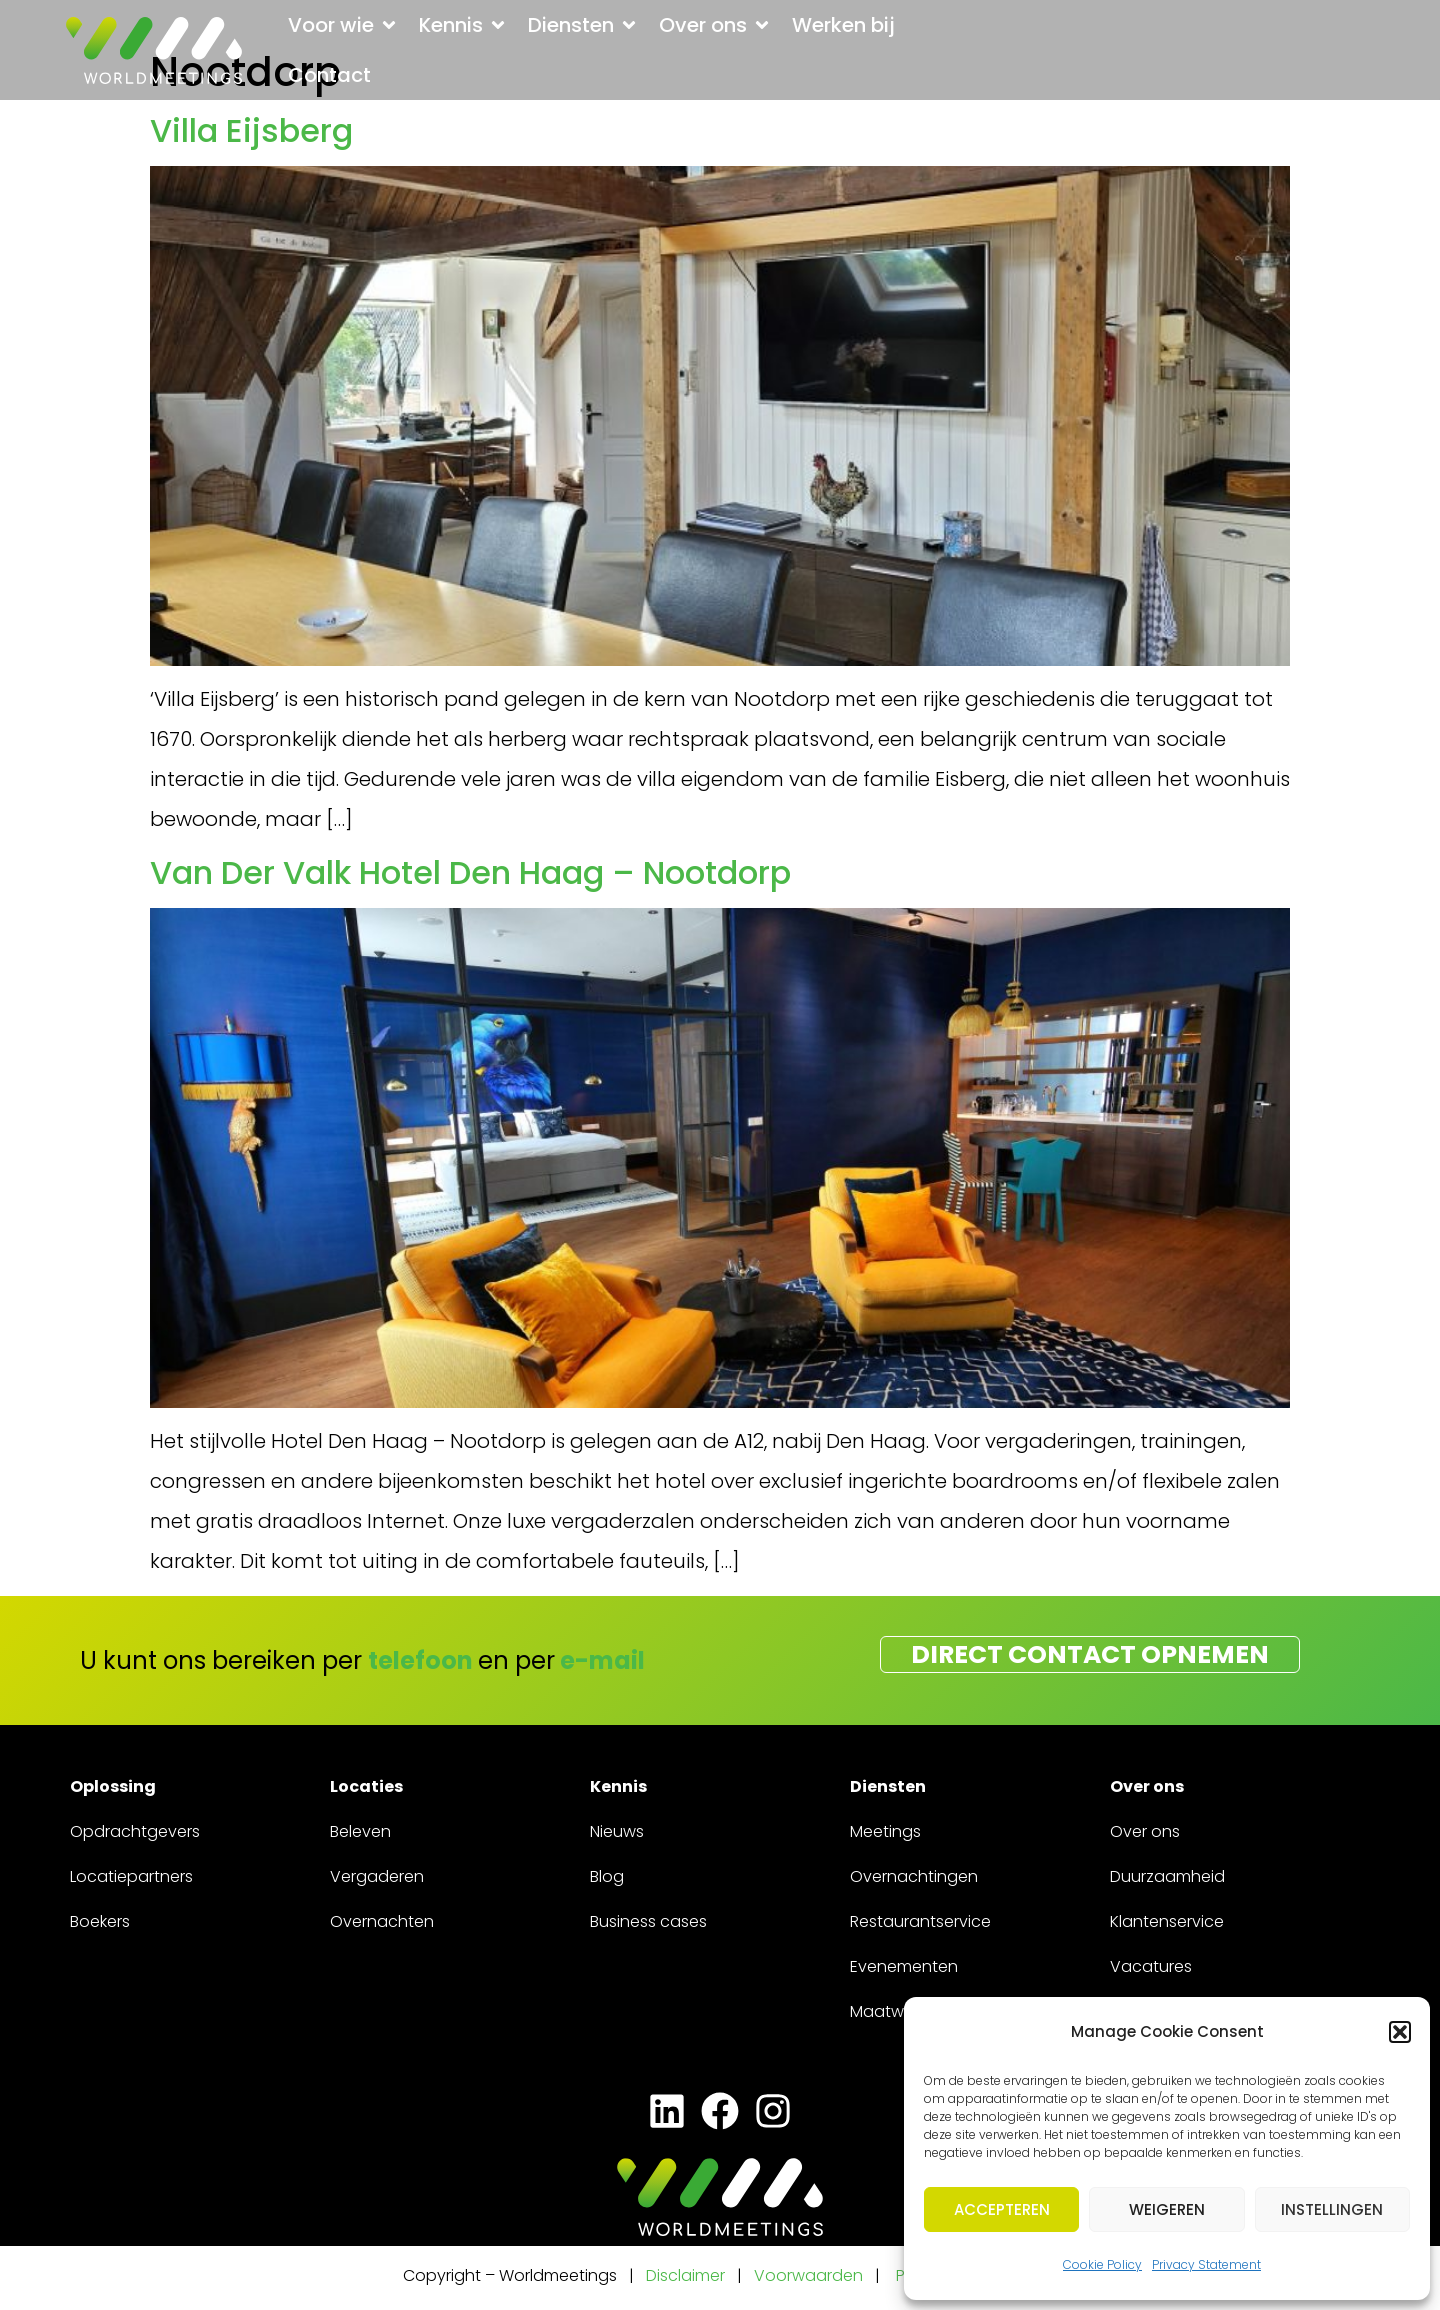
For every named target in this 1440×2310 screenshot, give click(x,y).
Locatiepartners (131, 1876)
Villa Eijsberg (251, 130)
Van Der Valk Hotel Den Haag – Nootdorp (470, 872)
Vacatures (1151, 1966)
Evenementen (904, 1966)
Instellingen (1332, 2209)
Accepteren (1002, 2209)
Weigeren (1167, 2209)
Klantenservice (1167, 1921)
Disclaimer (685, 2275)
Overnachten (382, 1921)
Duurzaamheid (1167, 1876)
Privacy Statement (1206, 2264)
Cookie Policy (1102, 2264)
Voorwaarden (810, 2275)
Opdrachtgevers (135, 1831)
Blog (607, 1876)
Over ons (1145, 1831)
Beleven (360, 1831)
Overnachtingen (914, 1876)
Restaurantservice (920, 1921)
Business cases (648, 1921)
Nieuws (617, 1831)
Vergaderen (377, 1876)
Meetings (885, 1831)
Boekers (100, 1921)
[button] (1400, 2032)
